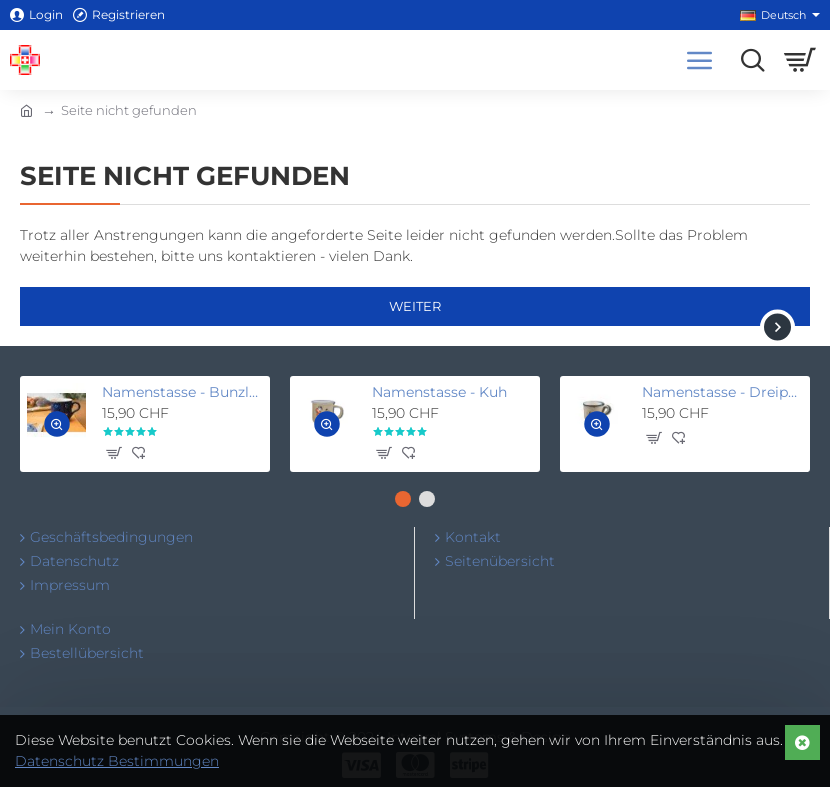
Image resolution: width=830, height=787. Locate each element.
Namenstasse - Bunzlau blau (182, 392)
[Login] (36, 15)
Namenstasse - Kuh (439, 392)
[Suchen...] (747, 60)
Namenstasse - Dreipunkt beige (722, 392)
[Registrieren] (119, 15)
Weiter (415, 306)
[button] (57, 424)
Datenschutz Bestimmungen (117, 761)
